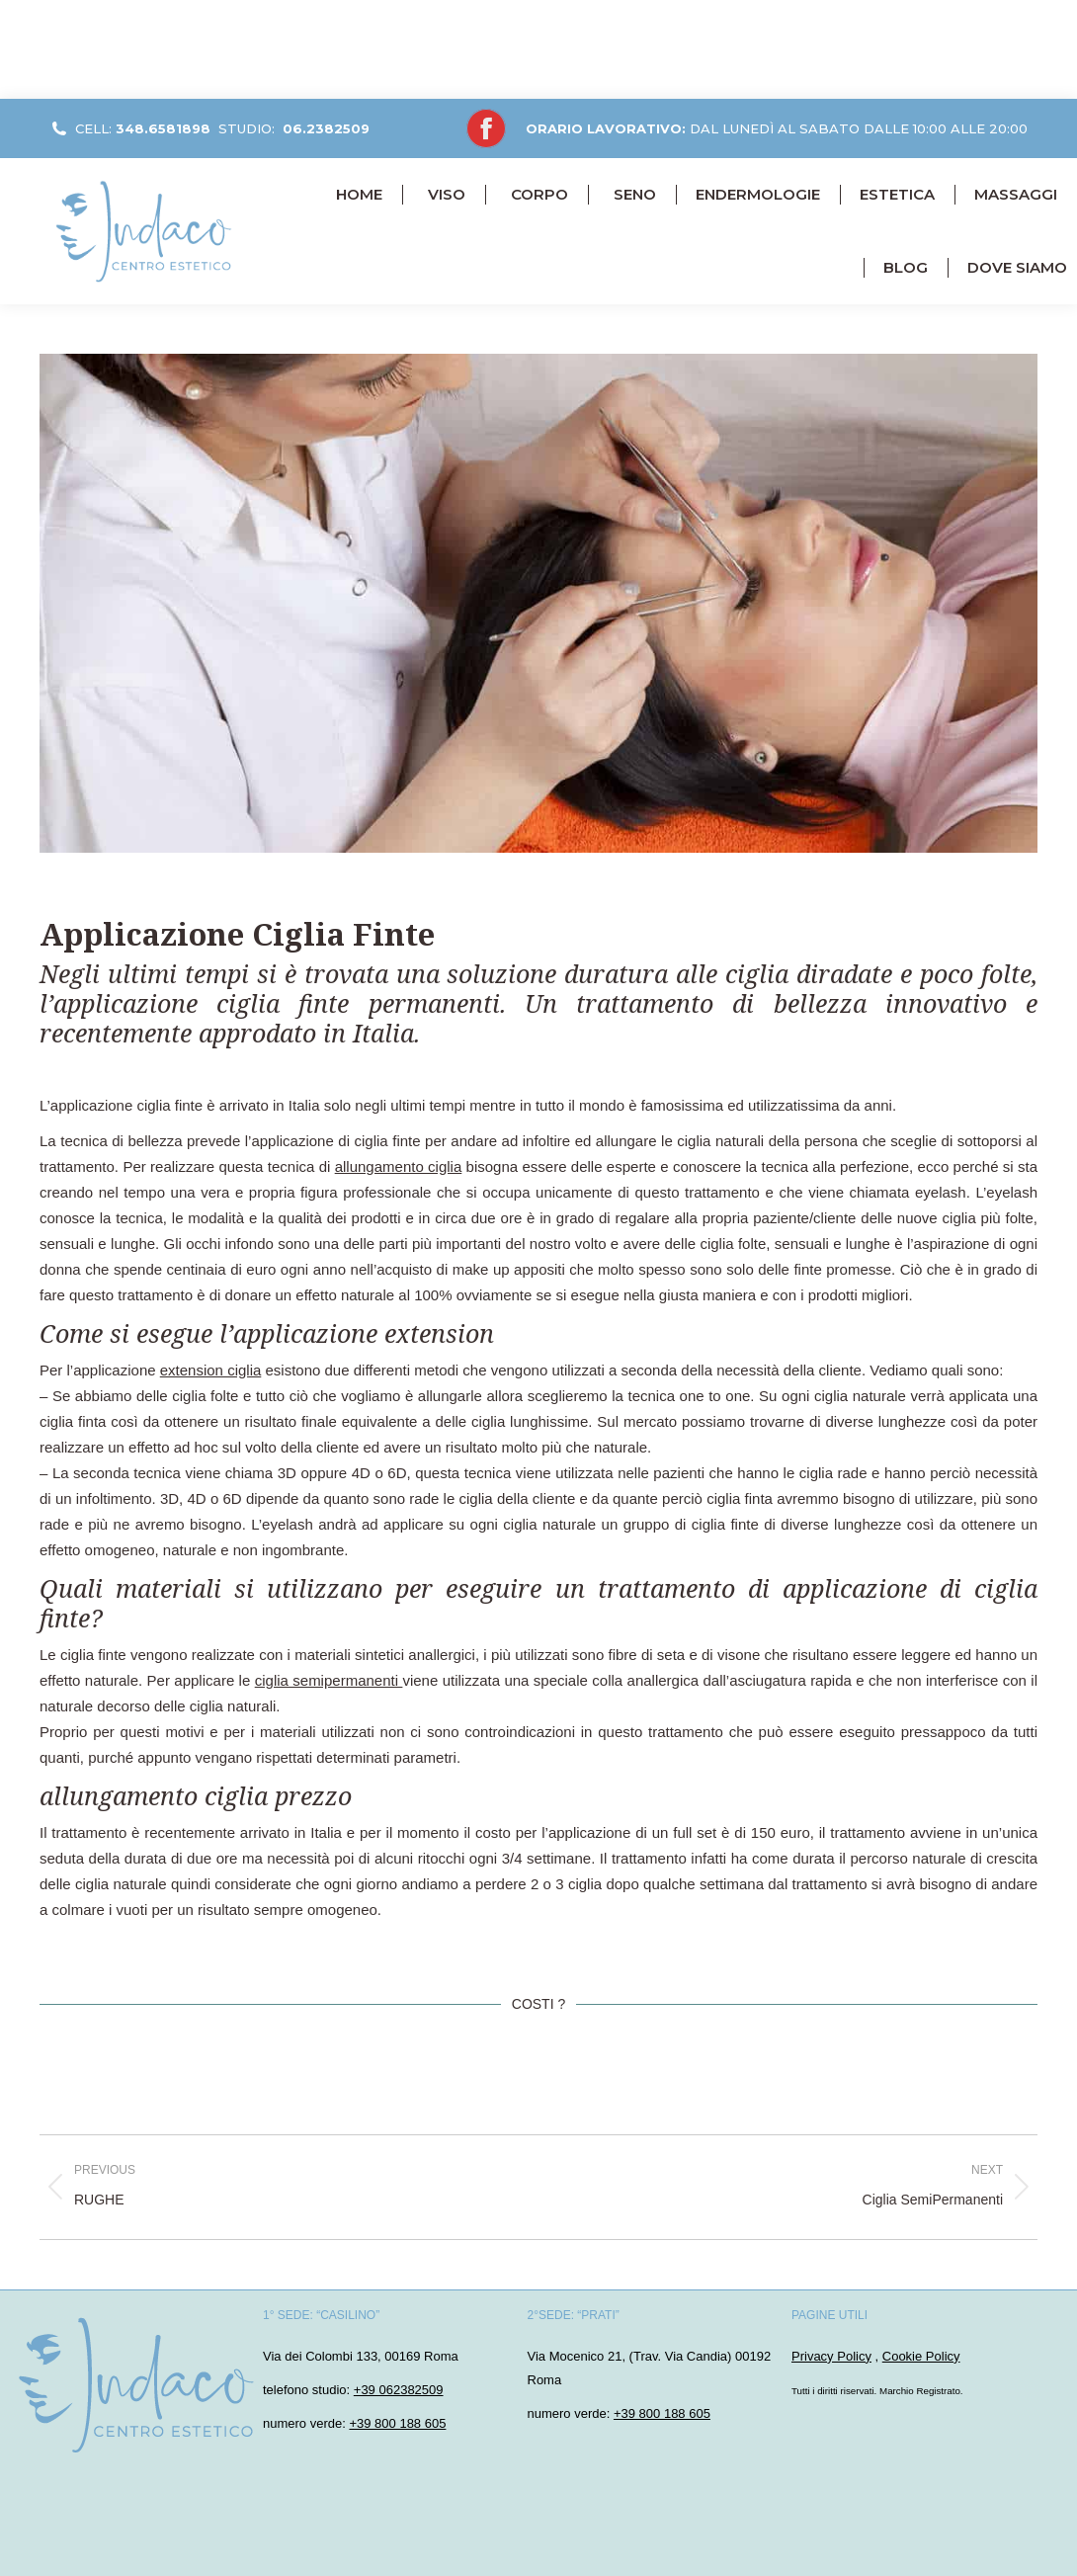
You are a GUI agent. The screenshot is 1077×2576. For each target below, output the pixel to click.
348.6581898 (163, 128)
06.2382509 (326, 128)
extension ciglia (211, 1370)
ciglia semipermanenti (329, 1680)
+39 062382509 (399, 2389)
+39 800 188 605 (397, 2423)
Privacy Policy (831, 2356)
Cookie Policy (921, 2356)
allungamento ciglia (398, 1166)
